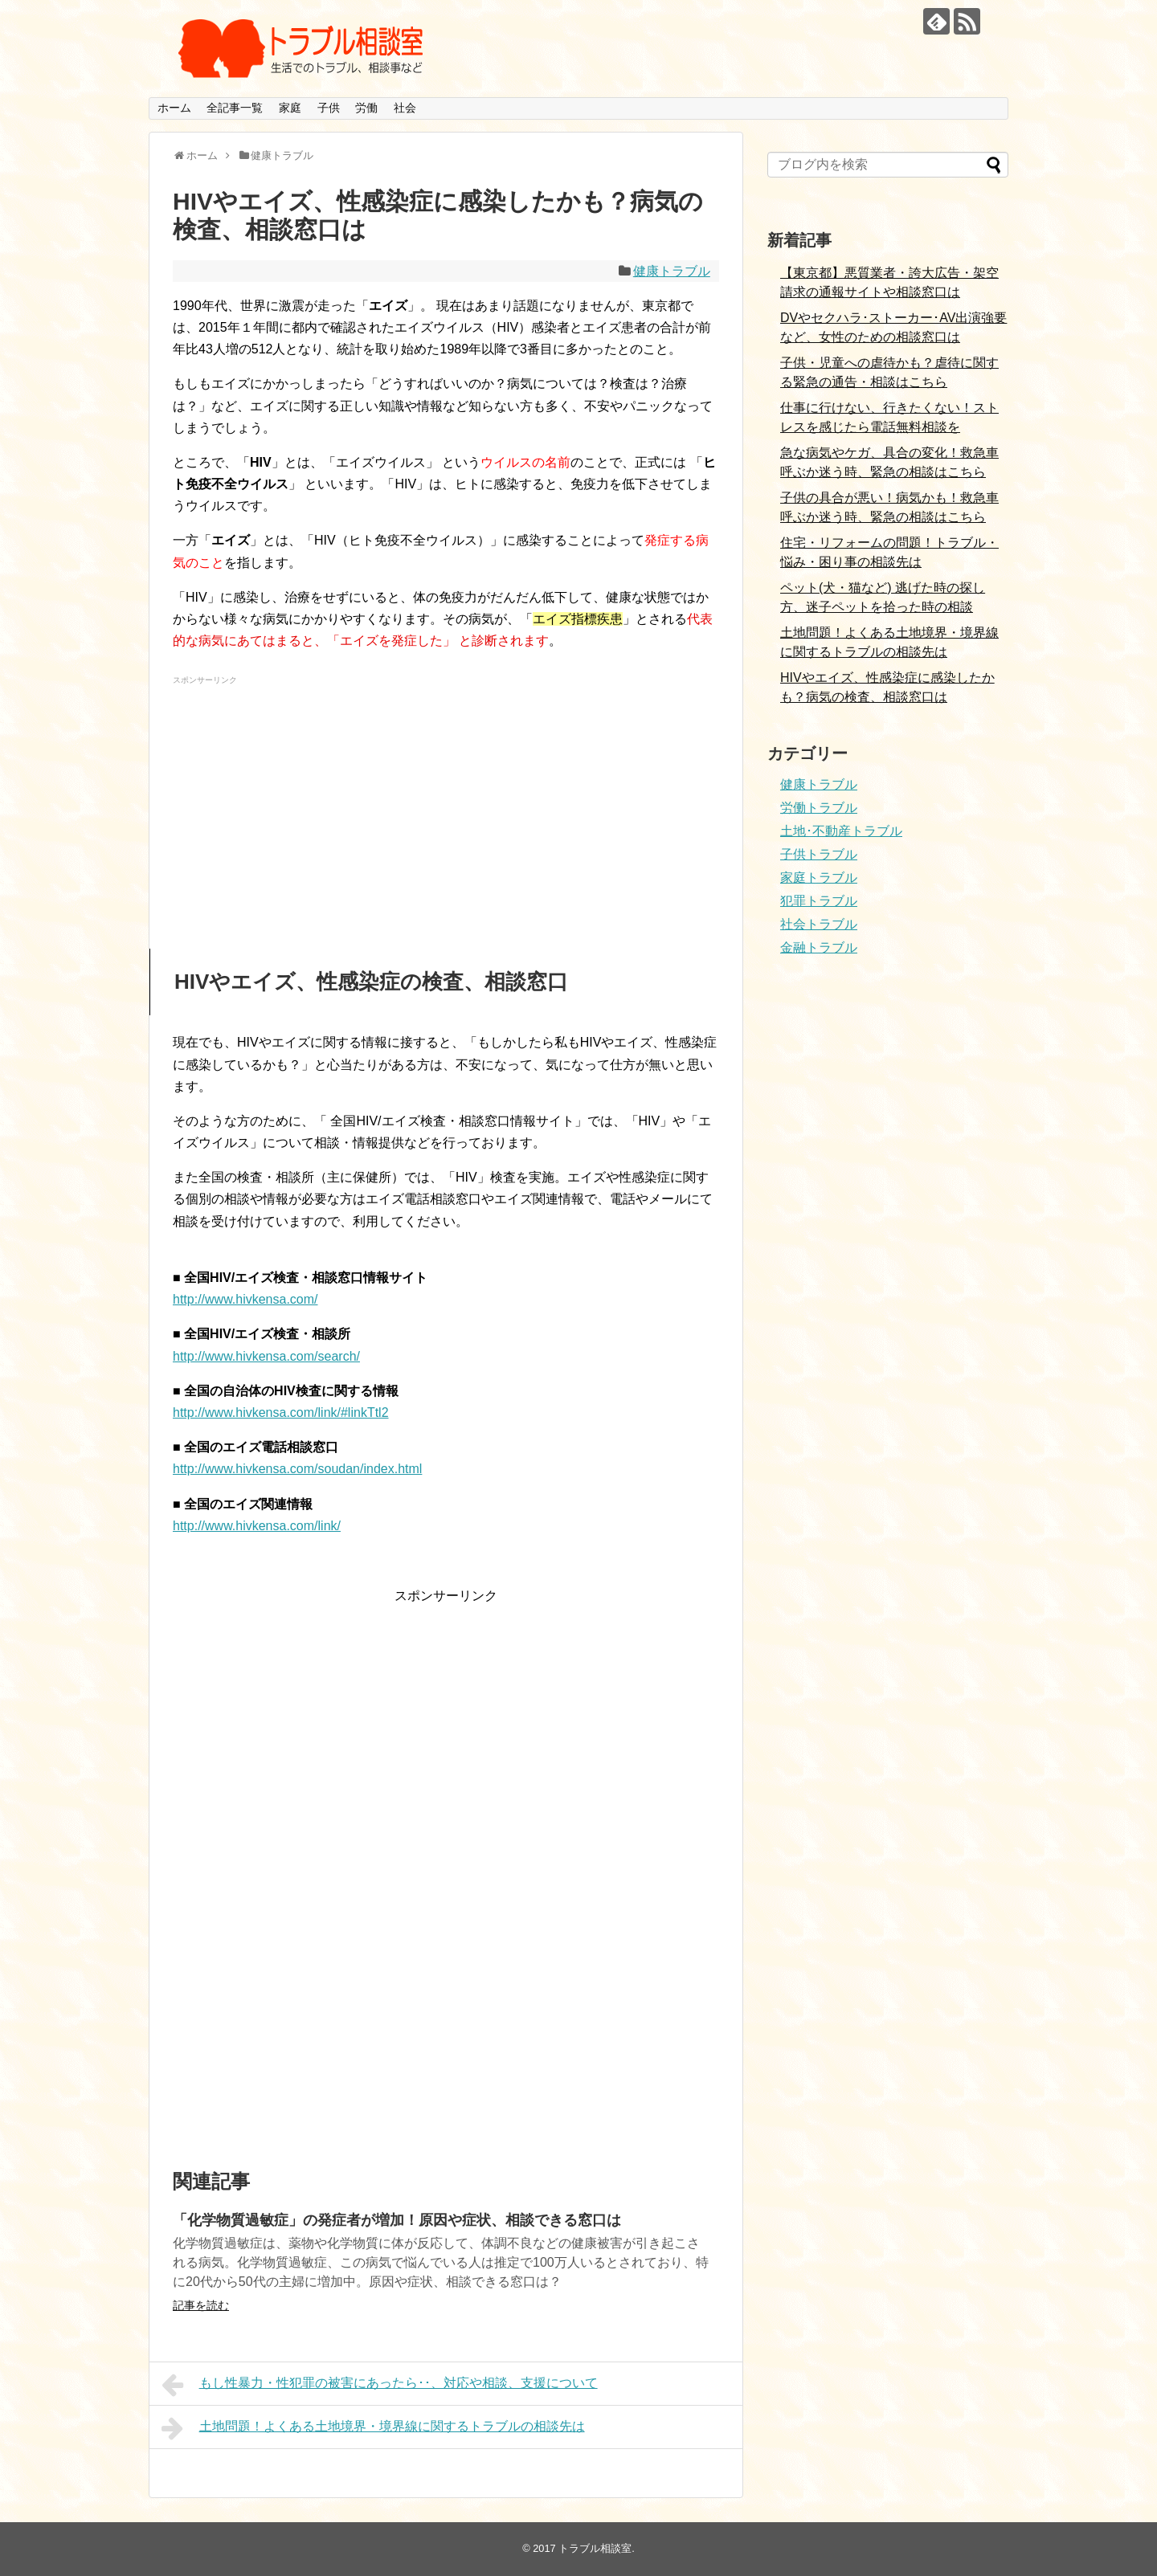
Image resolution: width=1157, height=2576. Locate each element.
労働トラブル (818, 807)
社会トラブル (818, 924)
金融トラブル (818, 947)
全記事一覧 (234, 107)
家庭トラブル (818, 877)
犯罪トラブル (818, 901)
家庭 (290, 107)
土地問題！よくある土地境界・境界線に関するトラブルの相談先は (373, 2428)
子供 (328, 107)
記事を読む (201, 2305)
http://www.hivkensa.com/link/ (257, 1526)
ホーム (174, 107)
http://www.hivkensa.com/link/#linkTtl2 (281, 1412)
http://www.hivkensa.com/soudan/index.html (297, 1469)
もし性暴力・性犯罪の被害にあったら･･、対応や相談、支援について (379, 2385)
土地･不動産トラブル (841, 831)
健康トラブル (671, 271)
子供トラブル (818, 854)
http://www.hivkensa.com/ (245, 1299)
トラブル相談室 (595, 2548)
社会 (405, 107)
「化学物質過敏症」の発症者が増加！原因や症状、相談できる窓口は (397, 2220)
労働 (366, 107)
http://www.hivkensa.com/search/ (266, 1356)
